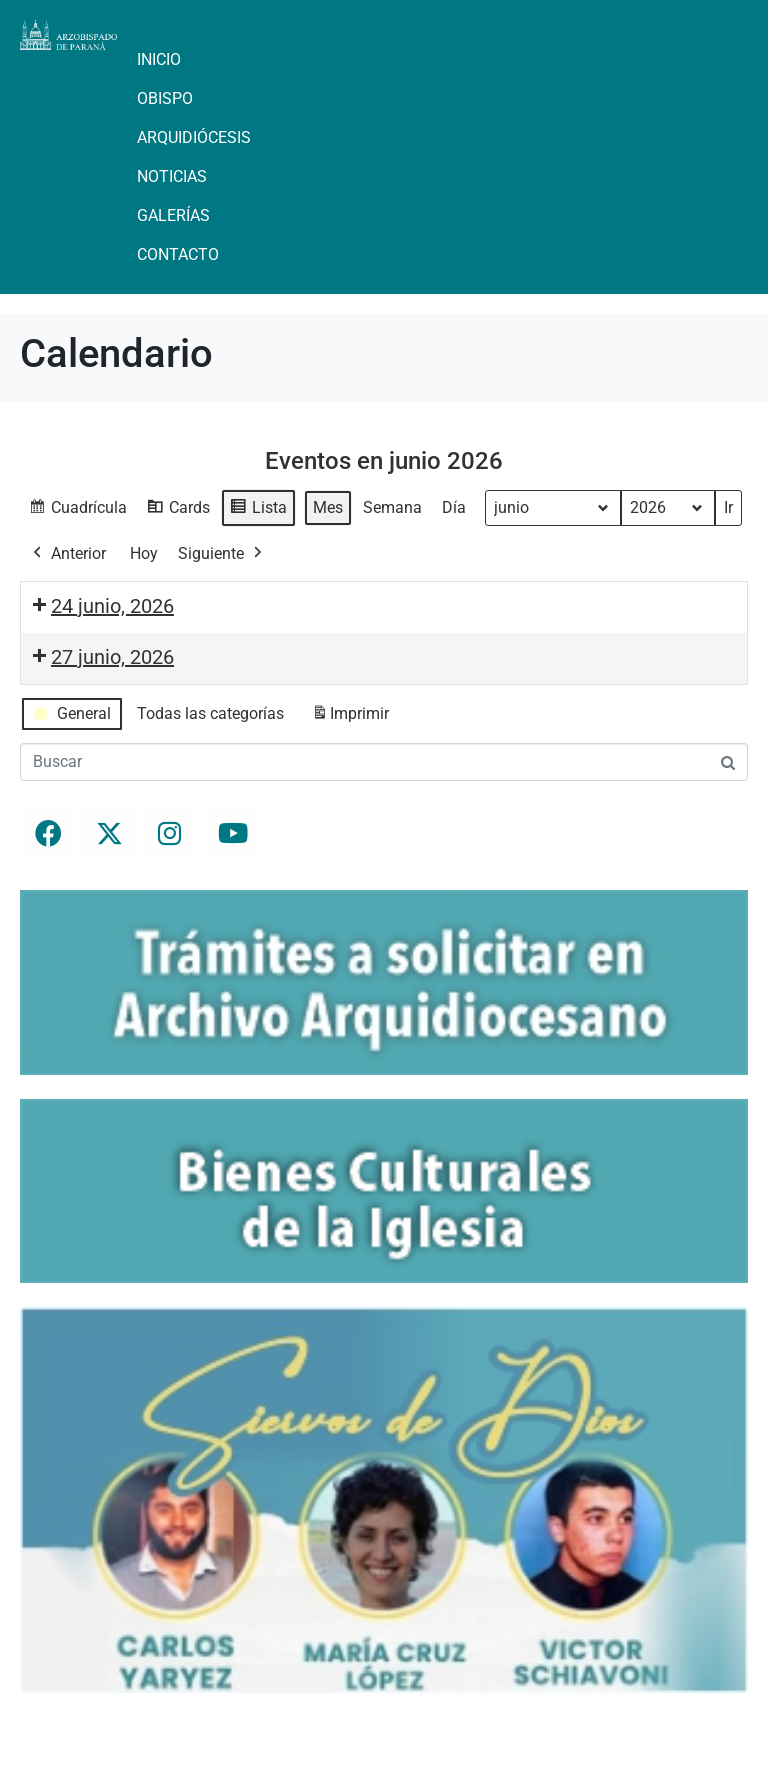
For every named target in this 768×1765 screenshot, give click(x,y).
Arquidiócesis (194, 137)
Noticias (172, 176)
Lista (258, 510)
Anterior (67, 554)
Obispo (165, 98)
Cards (178, 510)
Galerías (173, 215)
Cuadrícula (77, 510)
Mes (328, 507)
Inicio (159, 59)
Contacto (178, 254)
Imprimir (350, 717)
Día (454, 507)
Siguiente (222, 554)
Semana (392, 507)
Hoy (144, 553)
